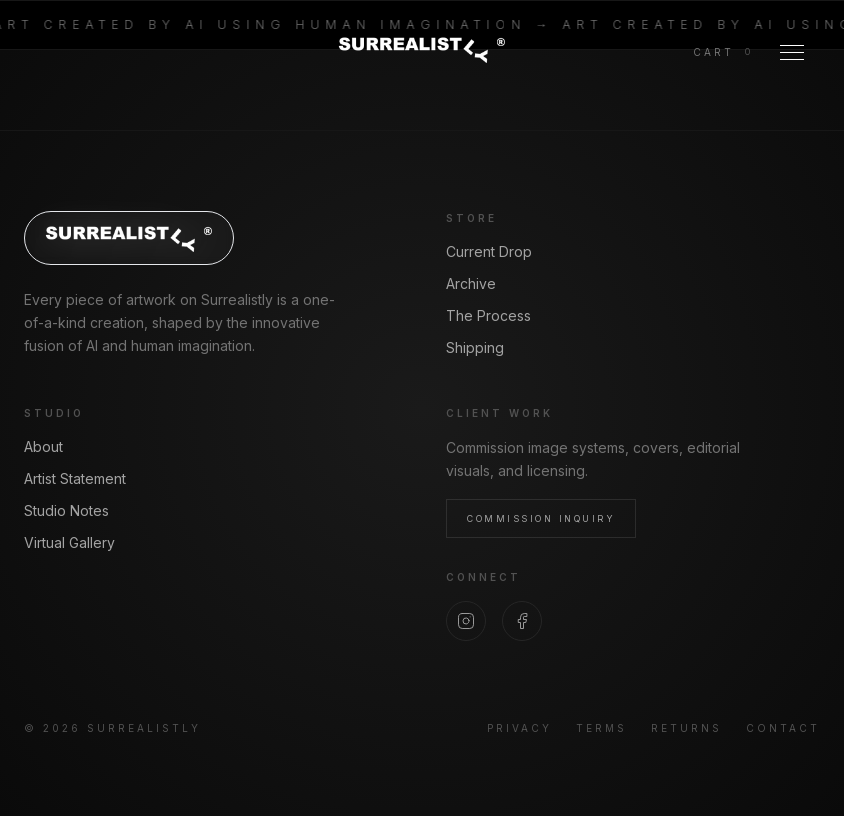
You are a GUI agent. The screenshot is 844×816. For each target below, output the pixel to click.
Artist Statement (75, 478)
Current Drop (489, 251)
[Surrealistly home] (422, 49)
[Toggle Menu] (792, 52)
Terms (601, 728)
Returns (686, 728)
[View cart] (722, 52)
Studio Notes (66, 510)
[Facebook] (522, 621)
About (43, 446)
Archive (471, 283)
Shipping (475, 347)
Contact (783, 728)
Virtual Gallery (69, 542)
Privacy (519, 728)
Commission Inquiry (541, 518)
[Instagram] (466, 621)
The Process (488, 315)
